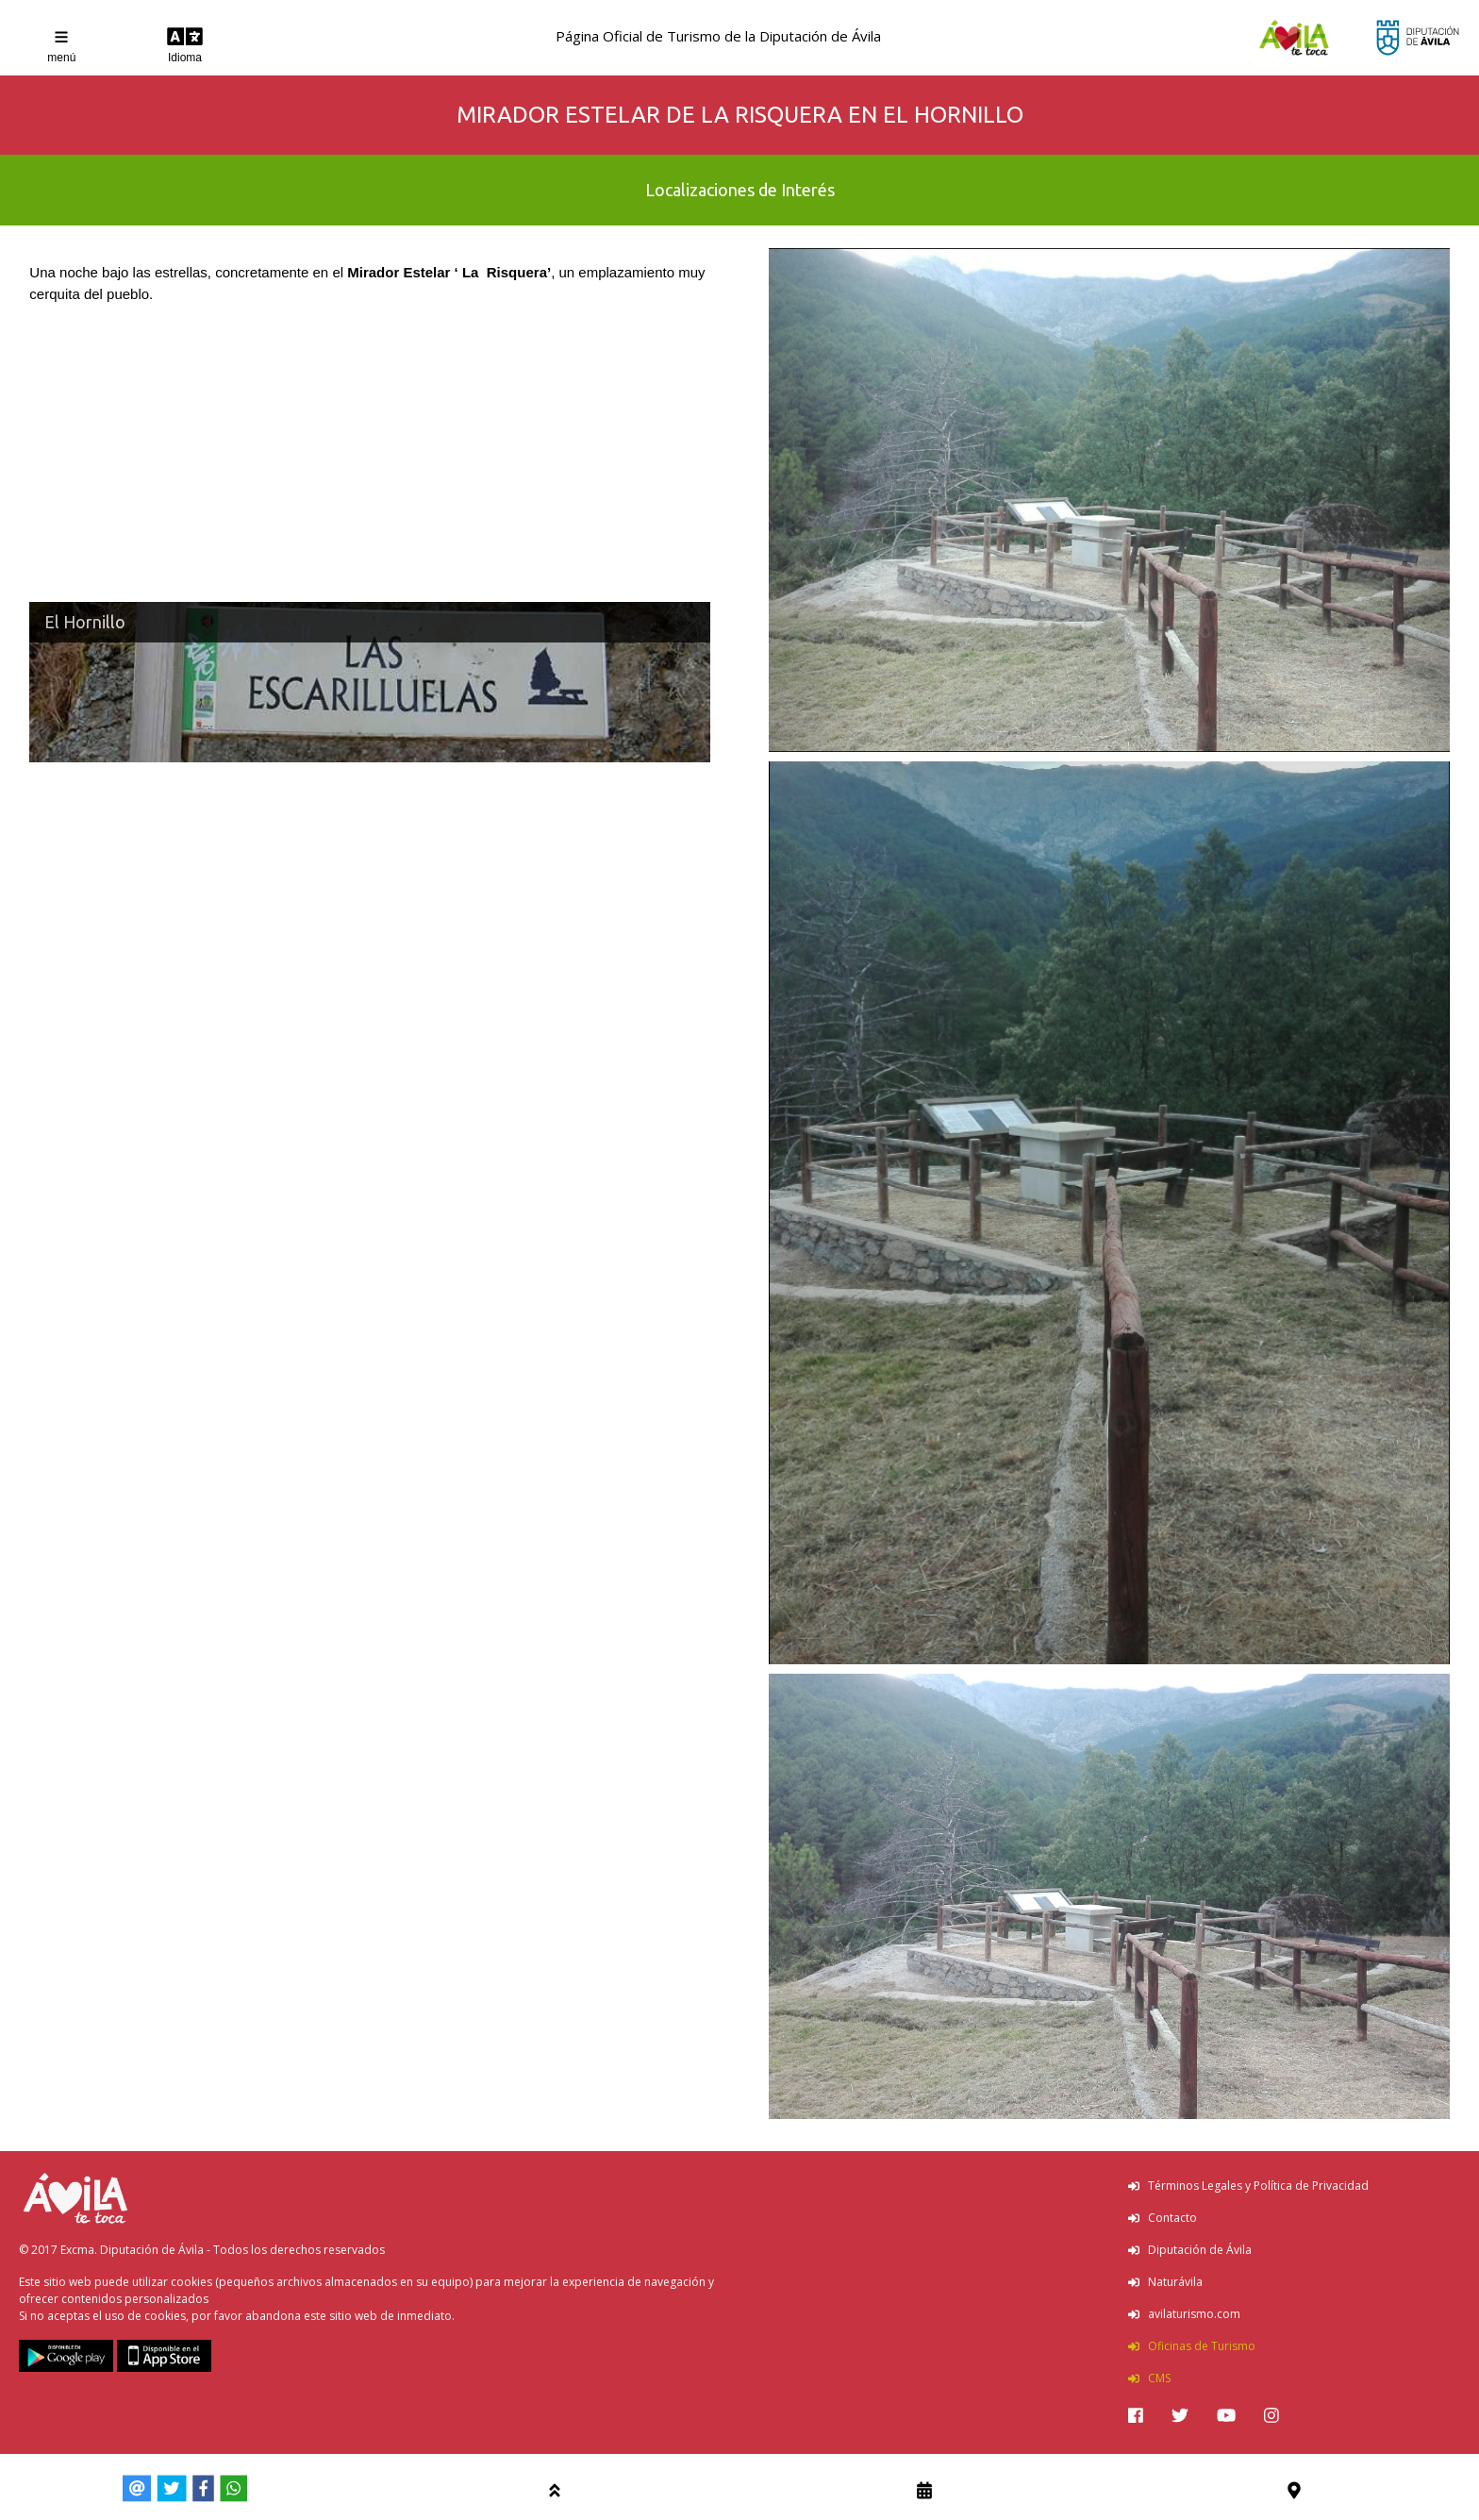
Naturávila (1165, 2282)
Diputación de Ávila (1190, 2250)
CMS (1149, 2378)
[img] (1135, 2415)
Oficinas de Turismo (1191, 2346)
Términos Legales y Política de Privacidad (1248, 2186)
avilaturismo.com (1184, 2314)
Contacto (1162, 2218)
